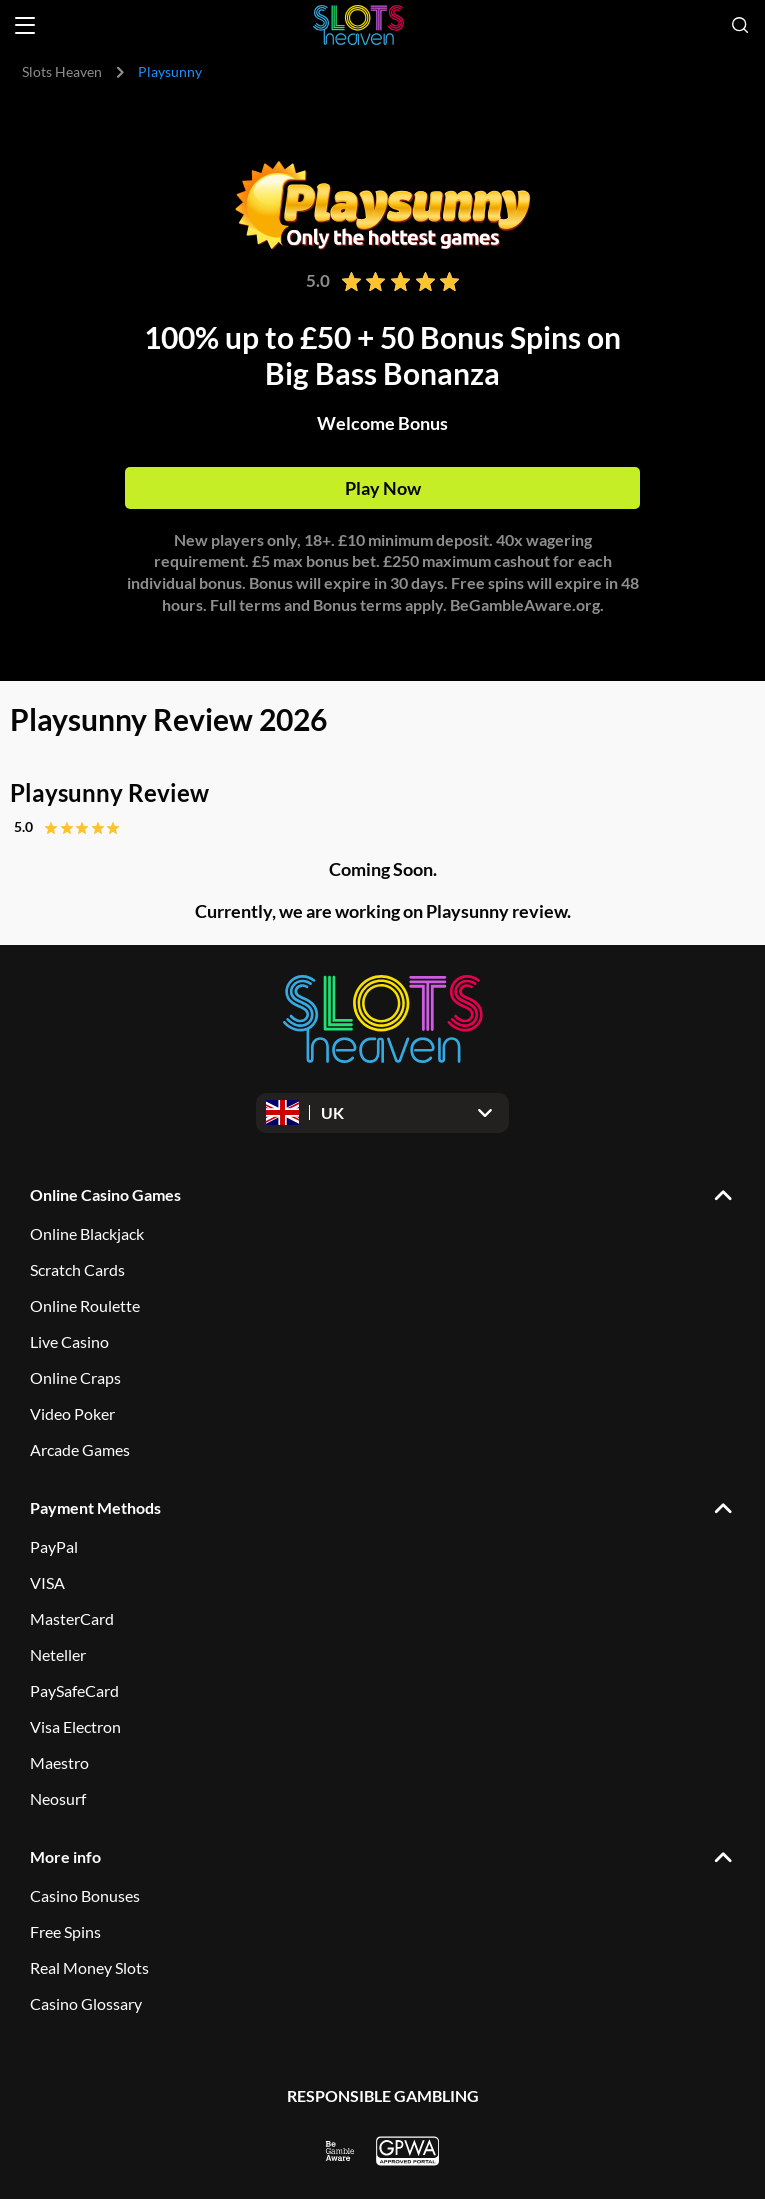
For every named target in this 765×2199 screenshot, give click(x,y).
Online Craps (75, 1377)
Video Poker (72, 1413)
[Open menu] (25, 25)
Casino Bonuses (85, 1895)
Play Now (383, 488)
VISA (47, 1582)
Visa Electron (75, 1726)
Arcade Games (80, 1449)
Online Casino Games (105, 1194)
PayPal (54, 1546)
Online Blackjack (87, 1233)
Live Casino (69, 1341)
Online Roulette (85, 1305)
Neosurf (58, 1798)
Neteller (58, 1654)
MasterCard (72, 1618)
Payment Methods (95, 1507)
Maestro (59, 1762)
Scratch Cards (77, 1269)
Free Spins (65, 1931)
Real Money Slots (89, 1967)
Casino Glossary (86, 2003)
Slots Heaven (62, 71)
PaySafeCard (74, 1690)
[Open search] (740, 25)
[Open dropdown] (382, 1113)
